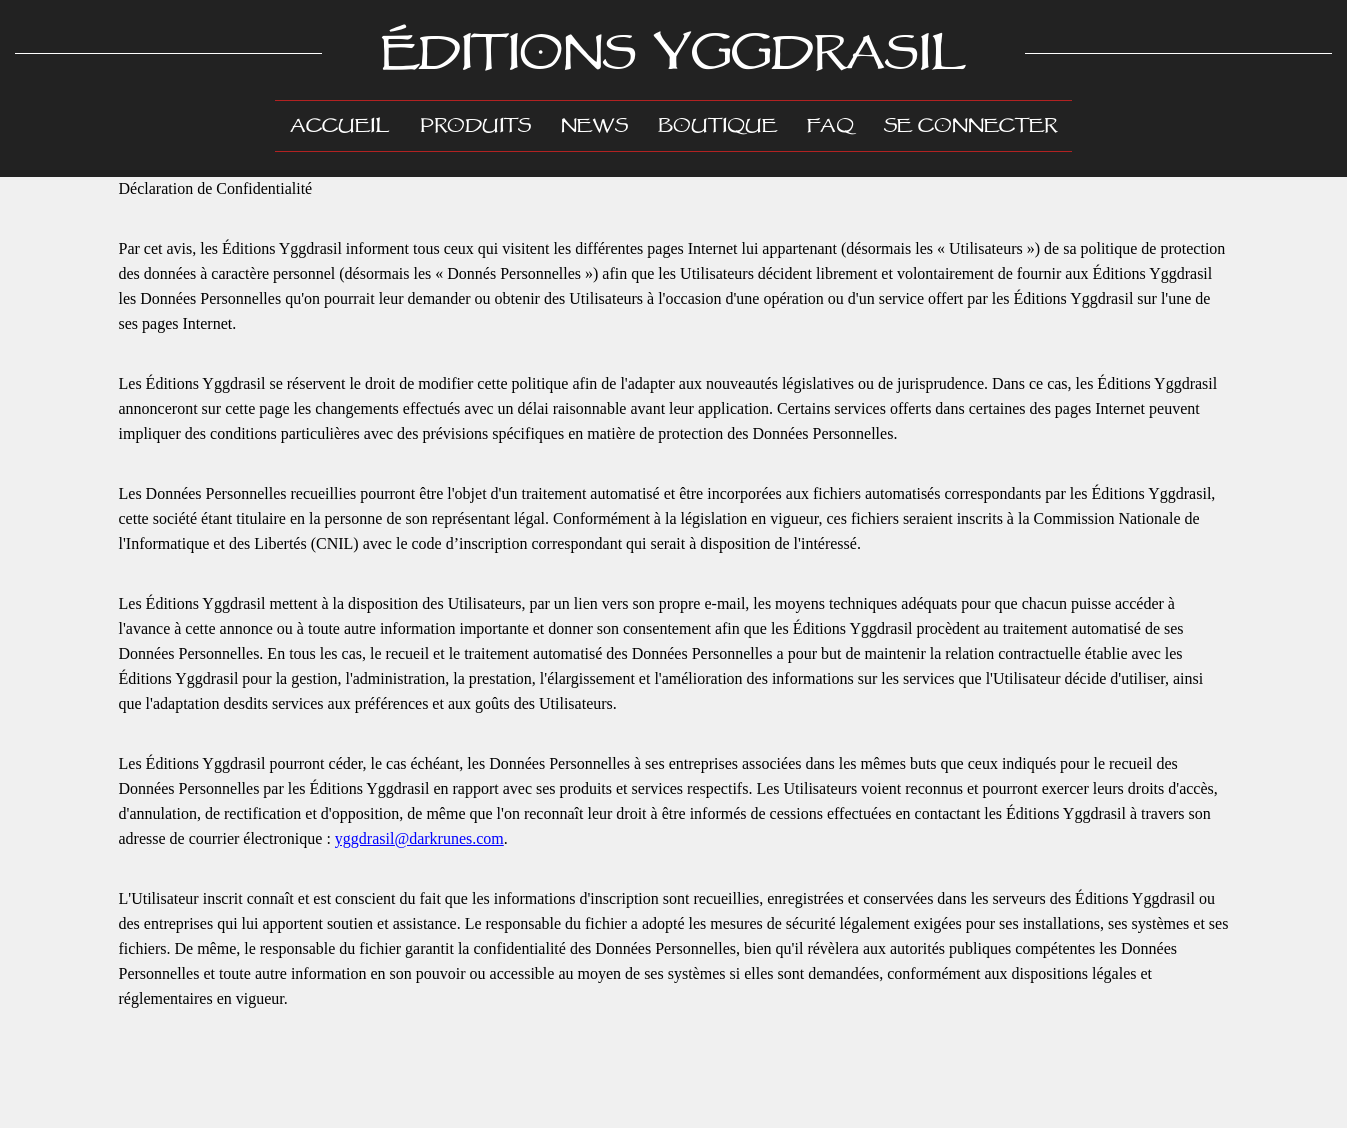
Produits (475, 126)
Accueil (347, 124)
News (594, 126)
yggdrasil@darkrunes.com (419, 838)
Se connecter (970, 126)
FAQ (830, 126)
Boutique (717, 126)
